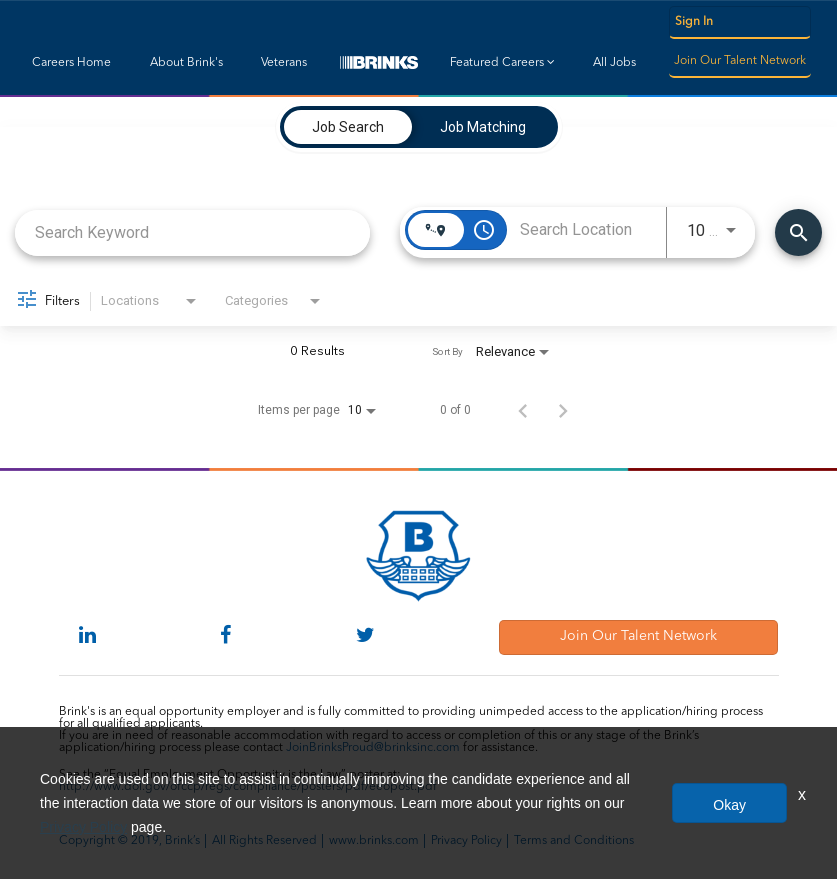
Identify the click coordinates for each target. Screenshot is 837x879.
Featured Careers (502, 62)
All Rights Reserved (264, 841)
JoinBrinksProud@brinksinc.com (373, 748)
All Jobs (614, 63)
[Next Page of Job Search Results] (563, 410)
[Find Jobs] (798, 232)
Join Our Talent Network (740, 61)
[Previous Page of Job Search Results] (523, 410)
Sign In (694, 22)
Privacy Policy (466, 841)
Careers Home (71, 63)
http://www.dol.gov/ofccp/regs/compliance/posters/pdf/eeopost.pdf (248, 787)
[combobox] (192, 232)
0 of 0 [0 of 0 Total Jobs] (455, 410)
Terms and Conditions (574, 841)
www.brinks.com (374, 841)
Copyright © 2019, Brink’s (129, 841)
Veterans (284, 63)
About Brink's (186, 63)
